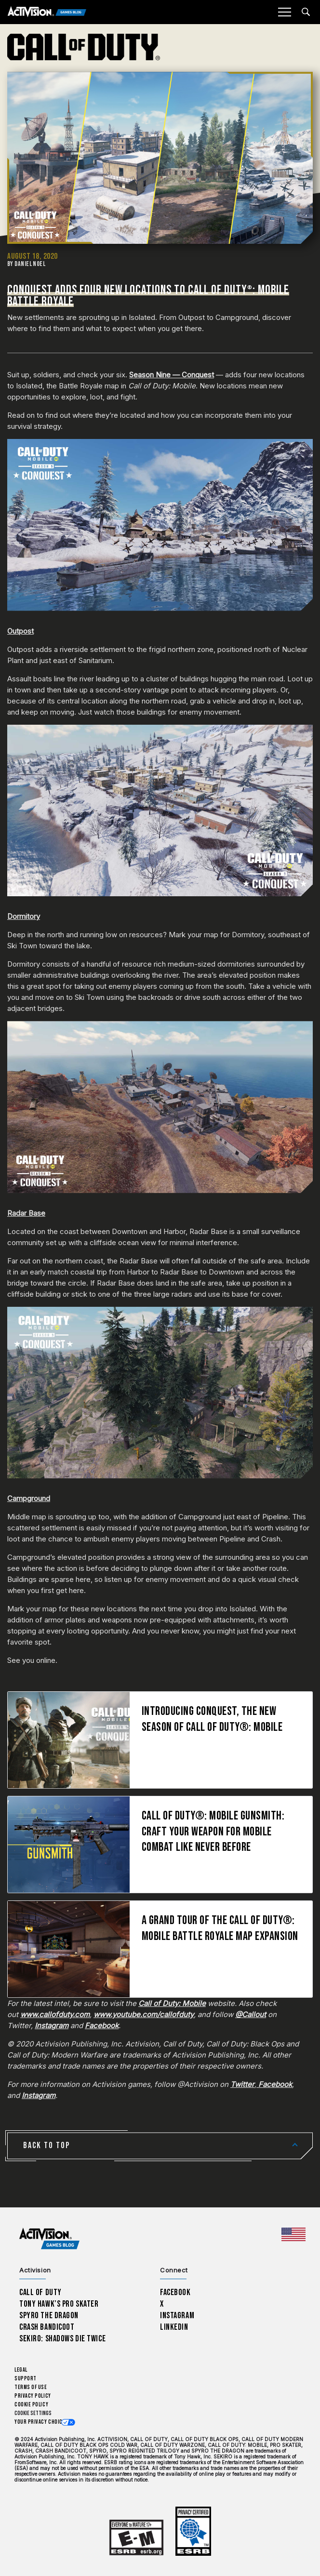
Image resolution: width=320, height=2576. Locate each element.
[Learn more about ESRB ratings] (136, 2537)
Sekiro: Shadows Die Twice (62, 2339)
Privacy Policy (32, 2396)
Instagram (177, 2315)
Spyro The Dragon (49, 2315)
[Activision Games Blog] (47, 12)
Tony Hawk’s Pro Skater (58, 2304)
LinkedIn (174, 2327)
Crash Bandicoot (46, 2327)
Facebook (175, 2292)
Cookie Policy (31, 2404)
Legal (20, 2370)
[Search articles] (305, 11)
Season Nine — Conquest (171, 374)
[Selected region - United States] (293, 2234)
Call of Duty (40, 2292)
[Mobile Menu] (284, 12)
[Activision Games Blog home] (49, 2239)
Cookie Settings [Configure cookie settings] (33, 2413)
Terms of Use (30, 2387)
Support (25, 2378)
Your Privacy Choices (41, 2422)
